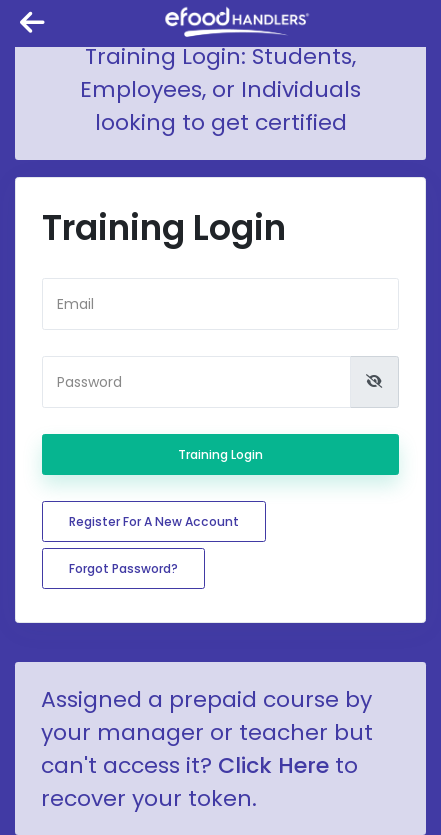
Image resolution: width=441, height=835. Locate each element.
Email (75, 304)
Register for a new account (154, 521)
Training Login (220, 454)
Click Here (273, 765)
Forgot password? (123, 568)
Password (89, 382)
